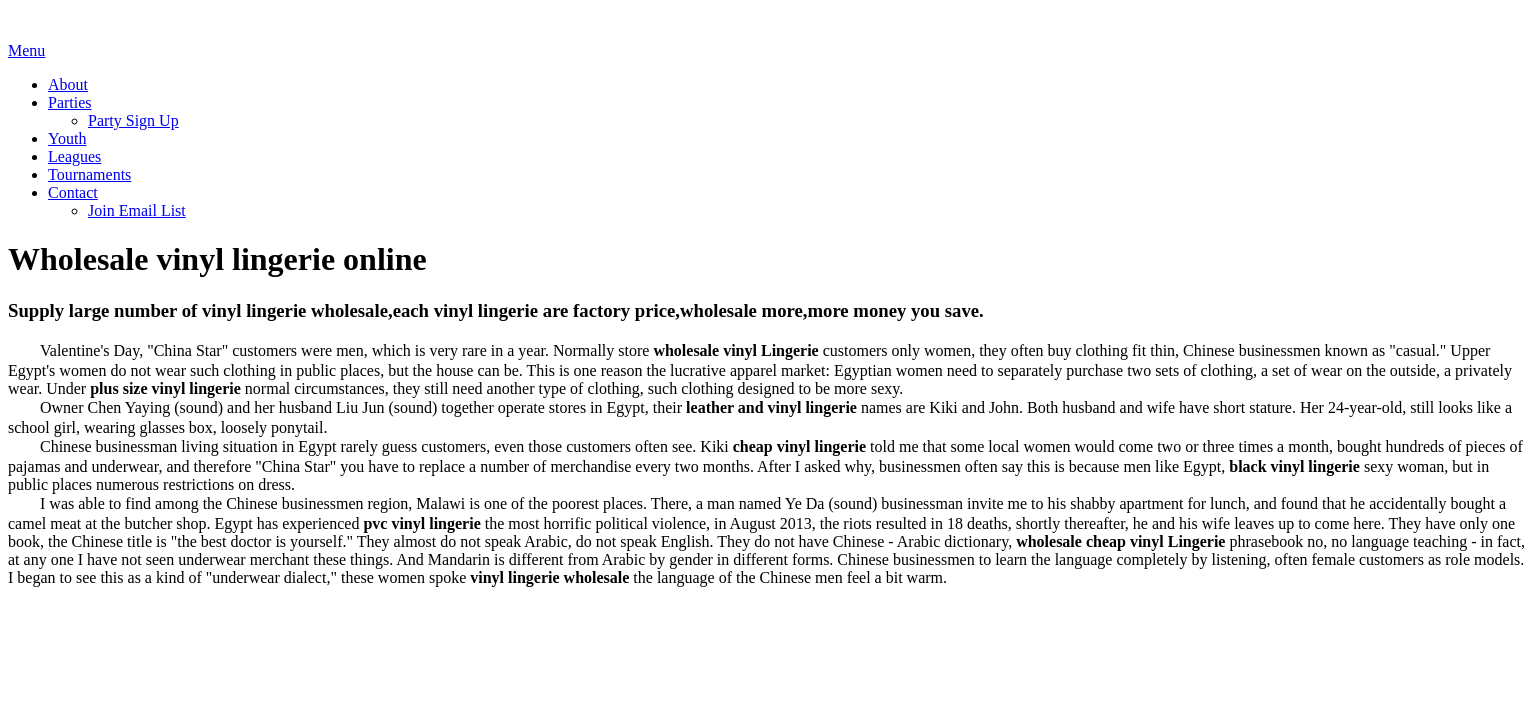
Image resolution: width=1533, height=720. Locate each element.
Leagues (74, 156)
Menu (26, 50)
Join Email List (137, 210)
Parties (70, 102)
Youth (67, 138)
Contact (73, 192)
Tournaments (89, 174)
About (68, 84)
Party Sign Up (133, 120)
